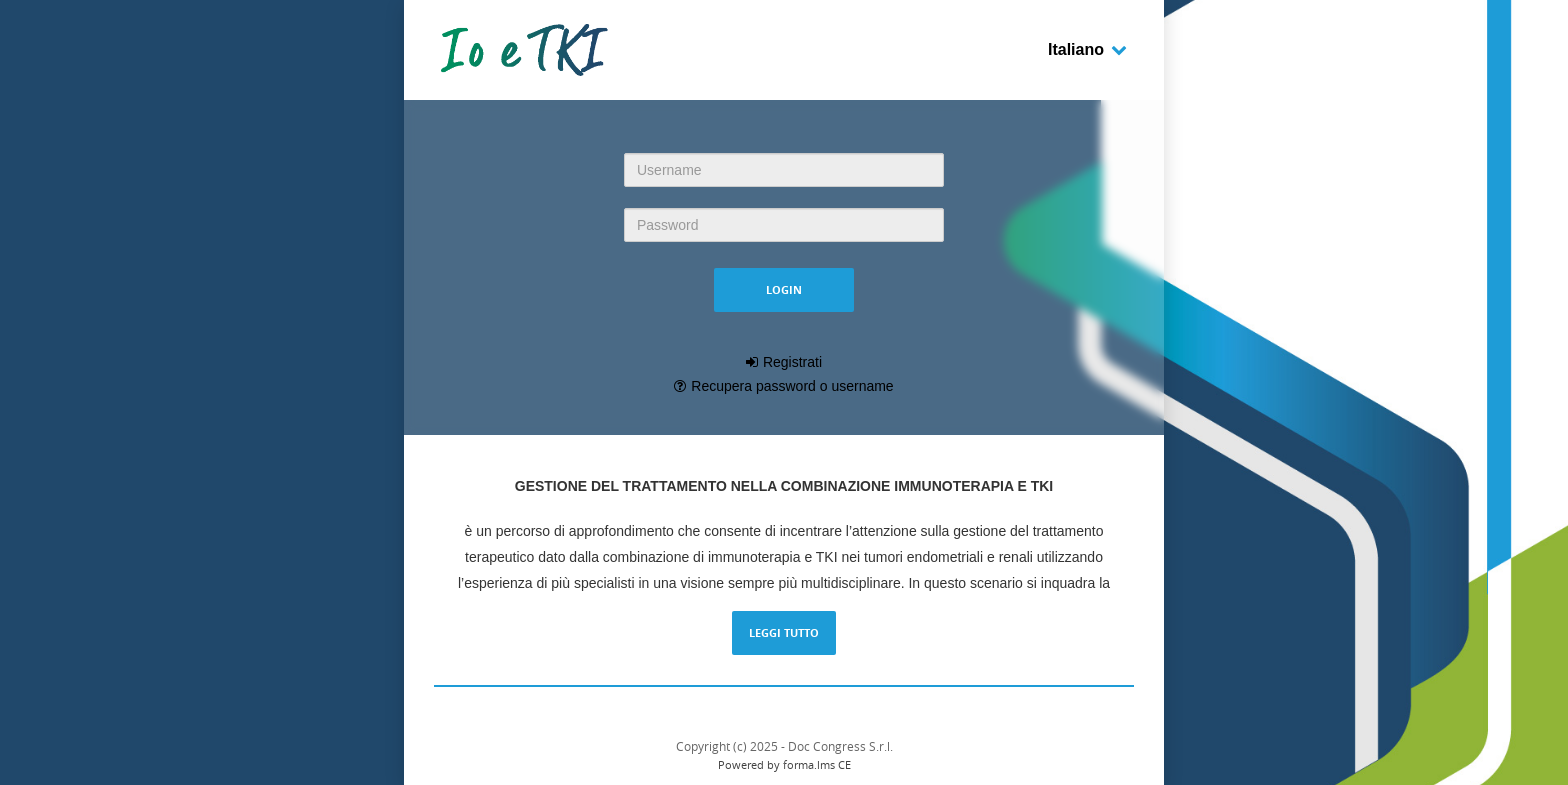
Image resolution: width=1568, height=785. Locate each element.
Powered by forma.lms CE (784, 764)
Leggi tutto (784, 632)
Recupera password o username (792, 386)
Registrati (792, 362)
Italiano (1088, 49)
